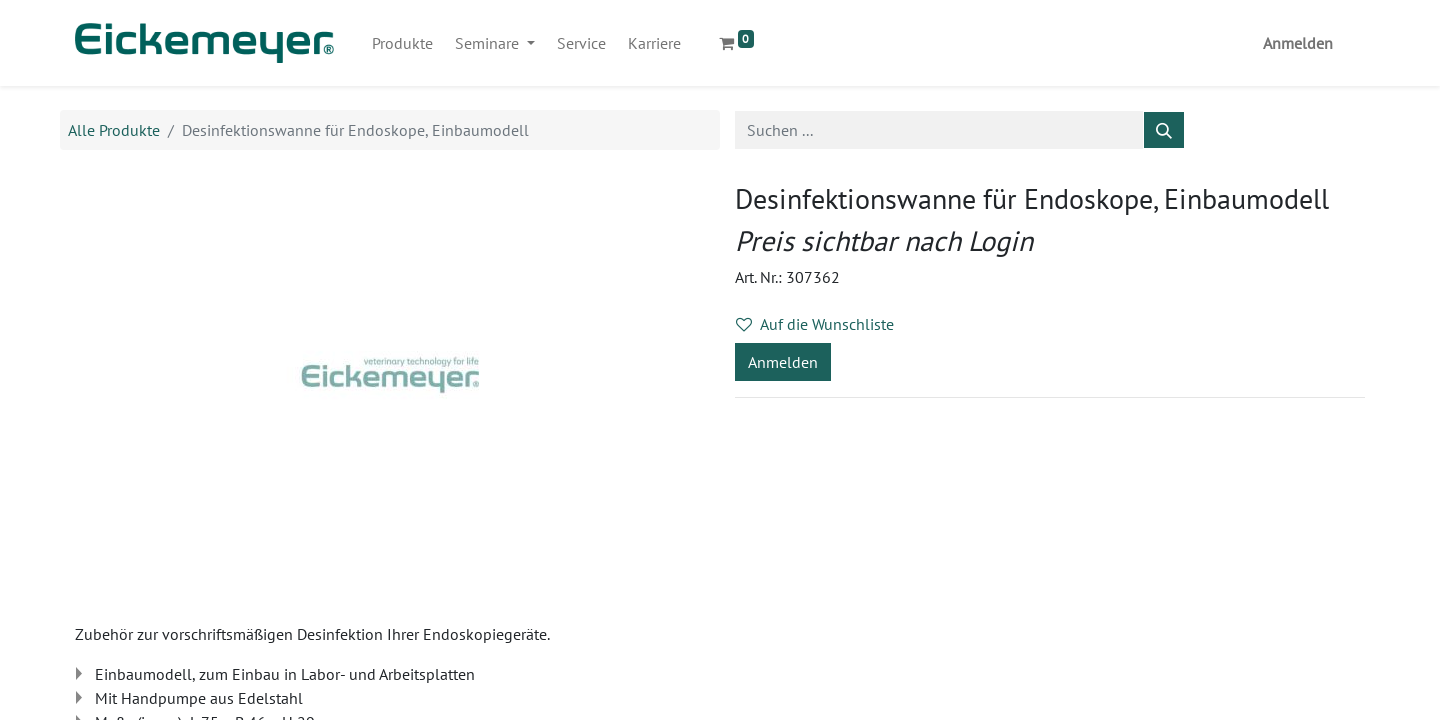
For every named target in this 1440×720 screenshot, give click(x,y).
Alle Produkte (114, 130)
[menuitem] (402, 43)
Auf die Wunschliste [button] (815, 324)
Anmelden (1298, 43)
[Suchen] (1164, 130)
